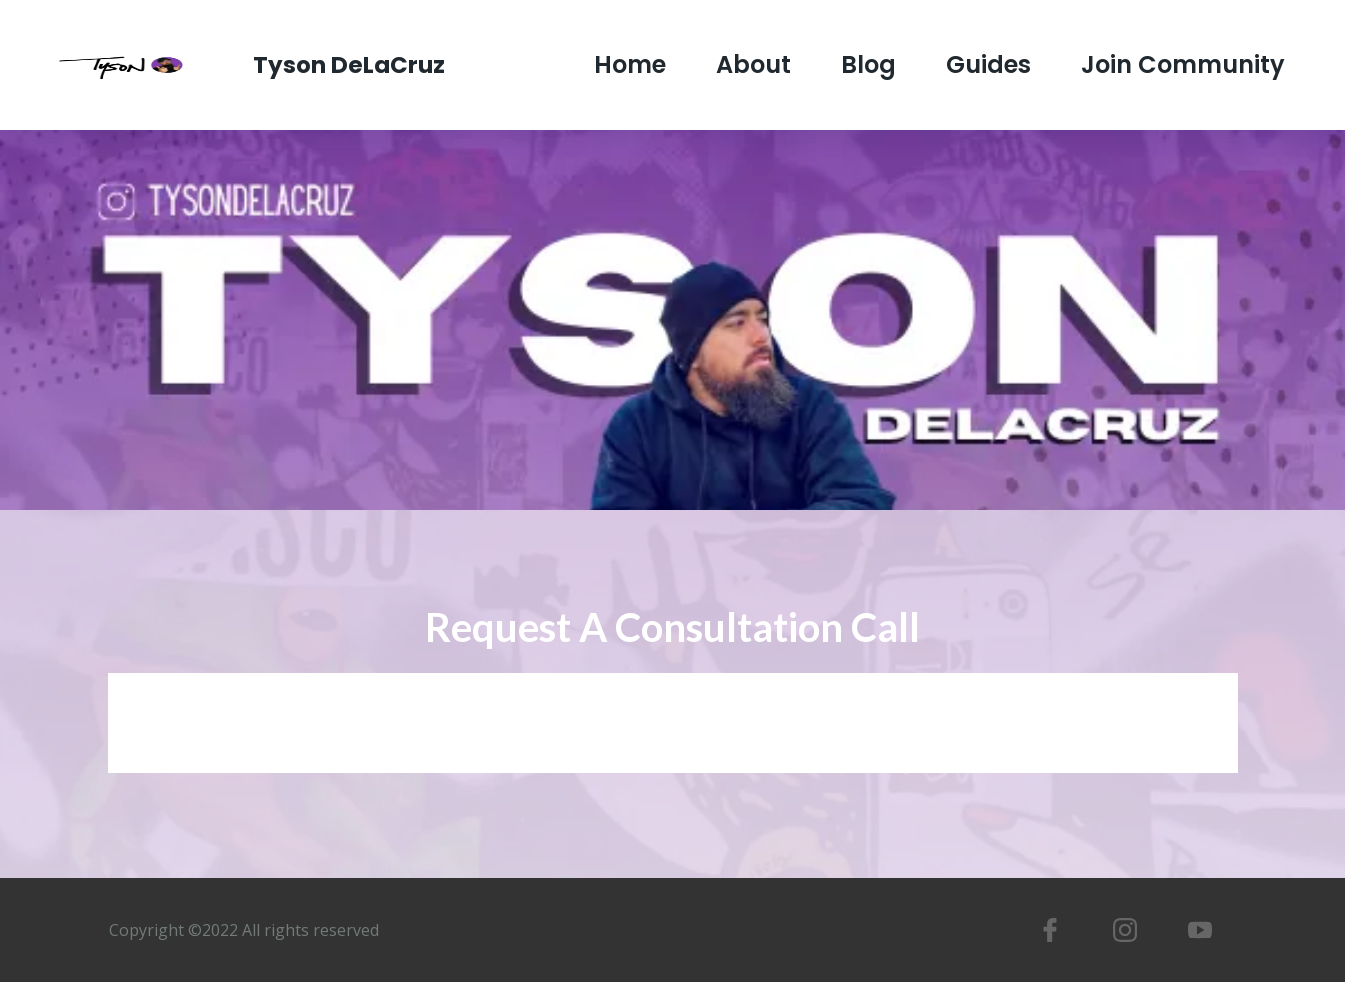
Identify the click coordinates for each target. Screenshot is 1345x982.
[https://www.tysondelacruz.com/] (135, 63)
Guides (988, 65)
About (753, 65)
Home (630, 65)
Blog (868, 65)
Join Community (1183, 65)
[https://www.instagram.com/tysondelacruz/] (1124, 930)
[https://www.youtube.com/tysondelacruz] (1199, 930)
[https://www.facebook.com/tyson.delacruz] (1049, 930)
